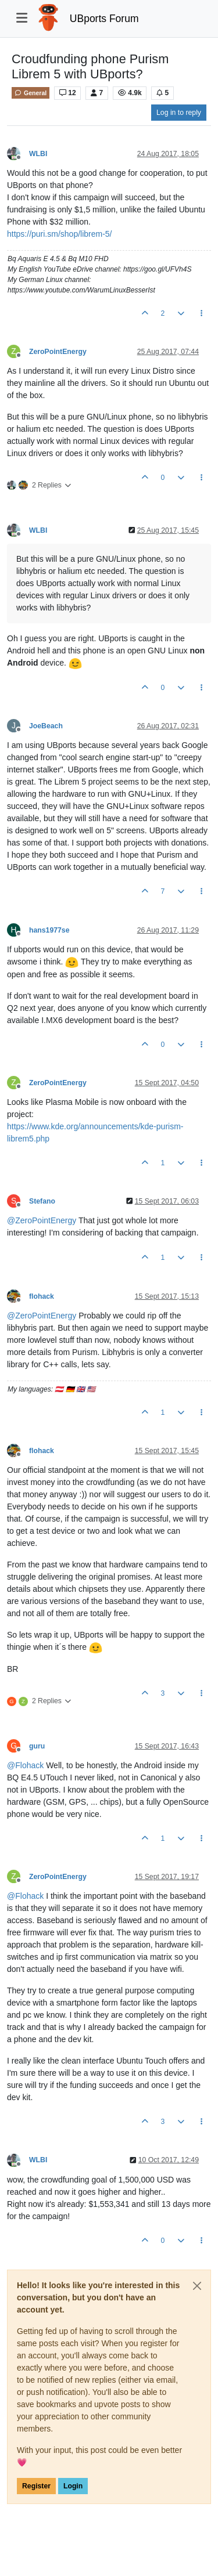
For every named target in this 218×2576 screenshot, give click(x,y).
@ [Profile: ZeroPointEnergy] (41, 1220)
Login (73, 2486)
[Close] (197, 2286)
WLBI (38, 154)
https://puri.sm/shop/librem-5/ (59, 234)
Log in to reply (178, 113)
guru (37, 1746)
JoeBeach (46, 726)
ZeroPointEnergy (58, 352)
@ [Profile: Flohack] (25, 1765)
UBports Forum (104, 18)
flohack (41, 1296)
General (31, 92)
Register (36, 2486)
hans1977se (49, 930)
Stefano (42, 1201)
